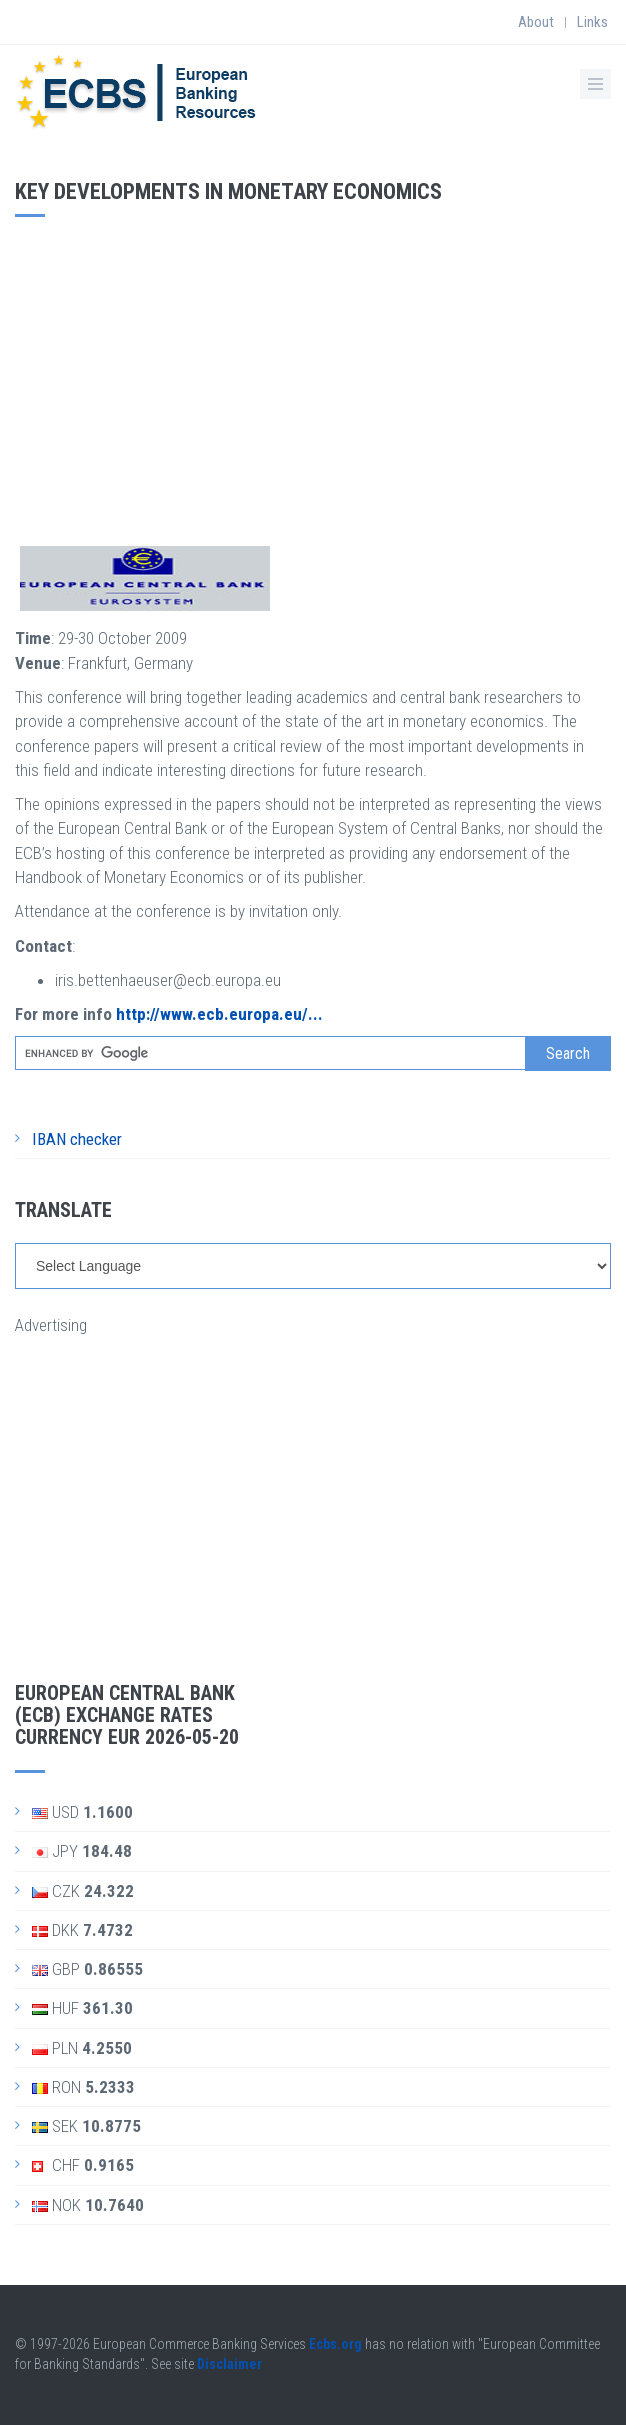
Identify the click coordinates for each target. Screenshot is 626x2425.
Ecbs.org (335, 2344)
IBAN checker (77, 1139)
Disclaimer (229, 2364)
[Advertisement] (313, 377)
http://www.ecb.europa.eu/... (219, 1014)
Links (592, 22)
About (536, 22)
